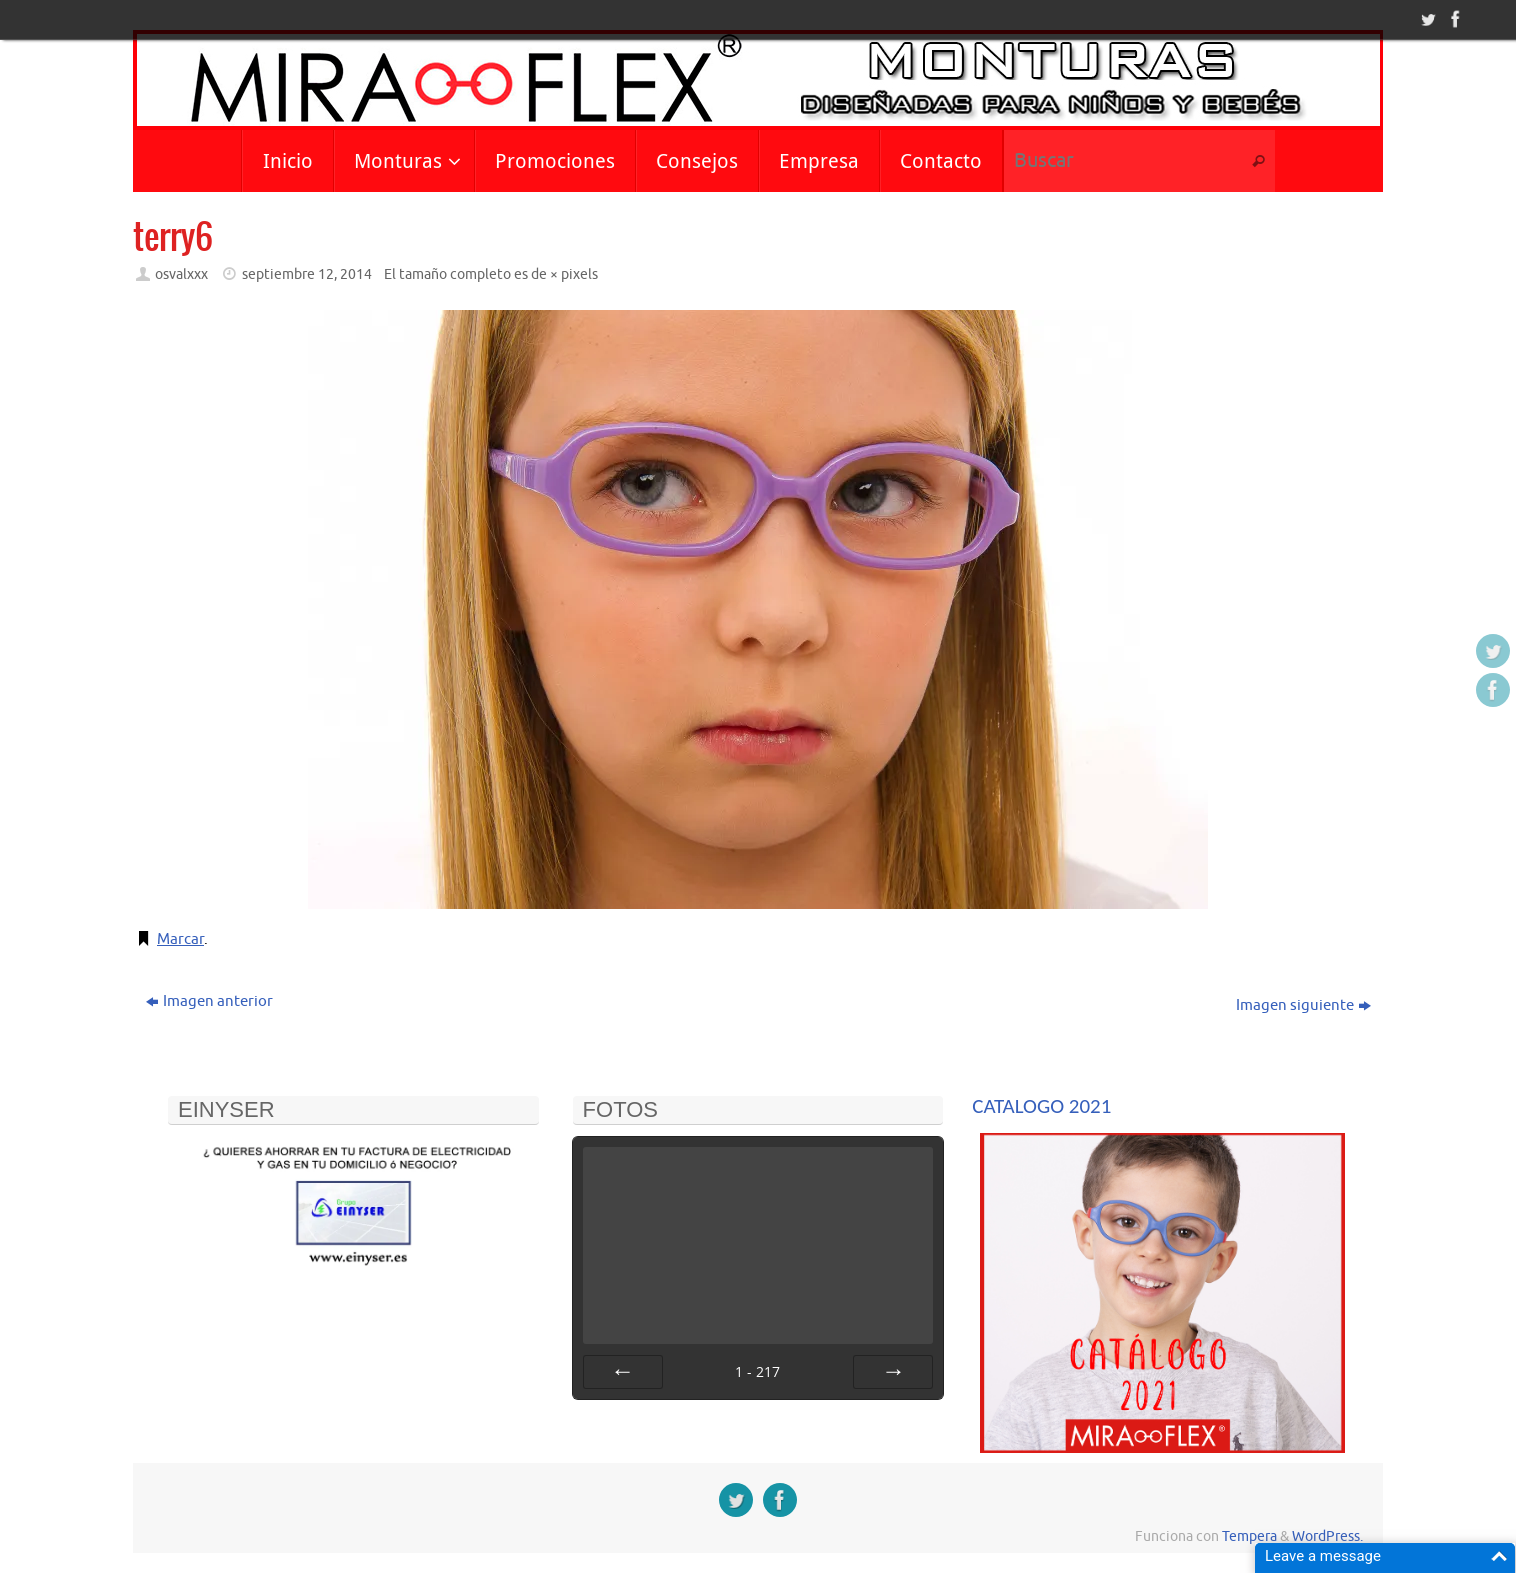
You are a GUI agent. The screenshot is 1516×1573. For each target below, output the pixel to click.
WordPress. (1327, 1536)
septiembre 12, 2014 (307, 274)
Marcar (180, 939)
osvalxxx (181, 274)
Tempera (1249, 1536)
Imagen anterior (209, 1001)
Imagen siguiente (1303, 1005)
